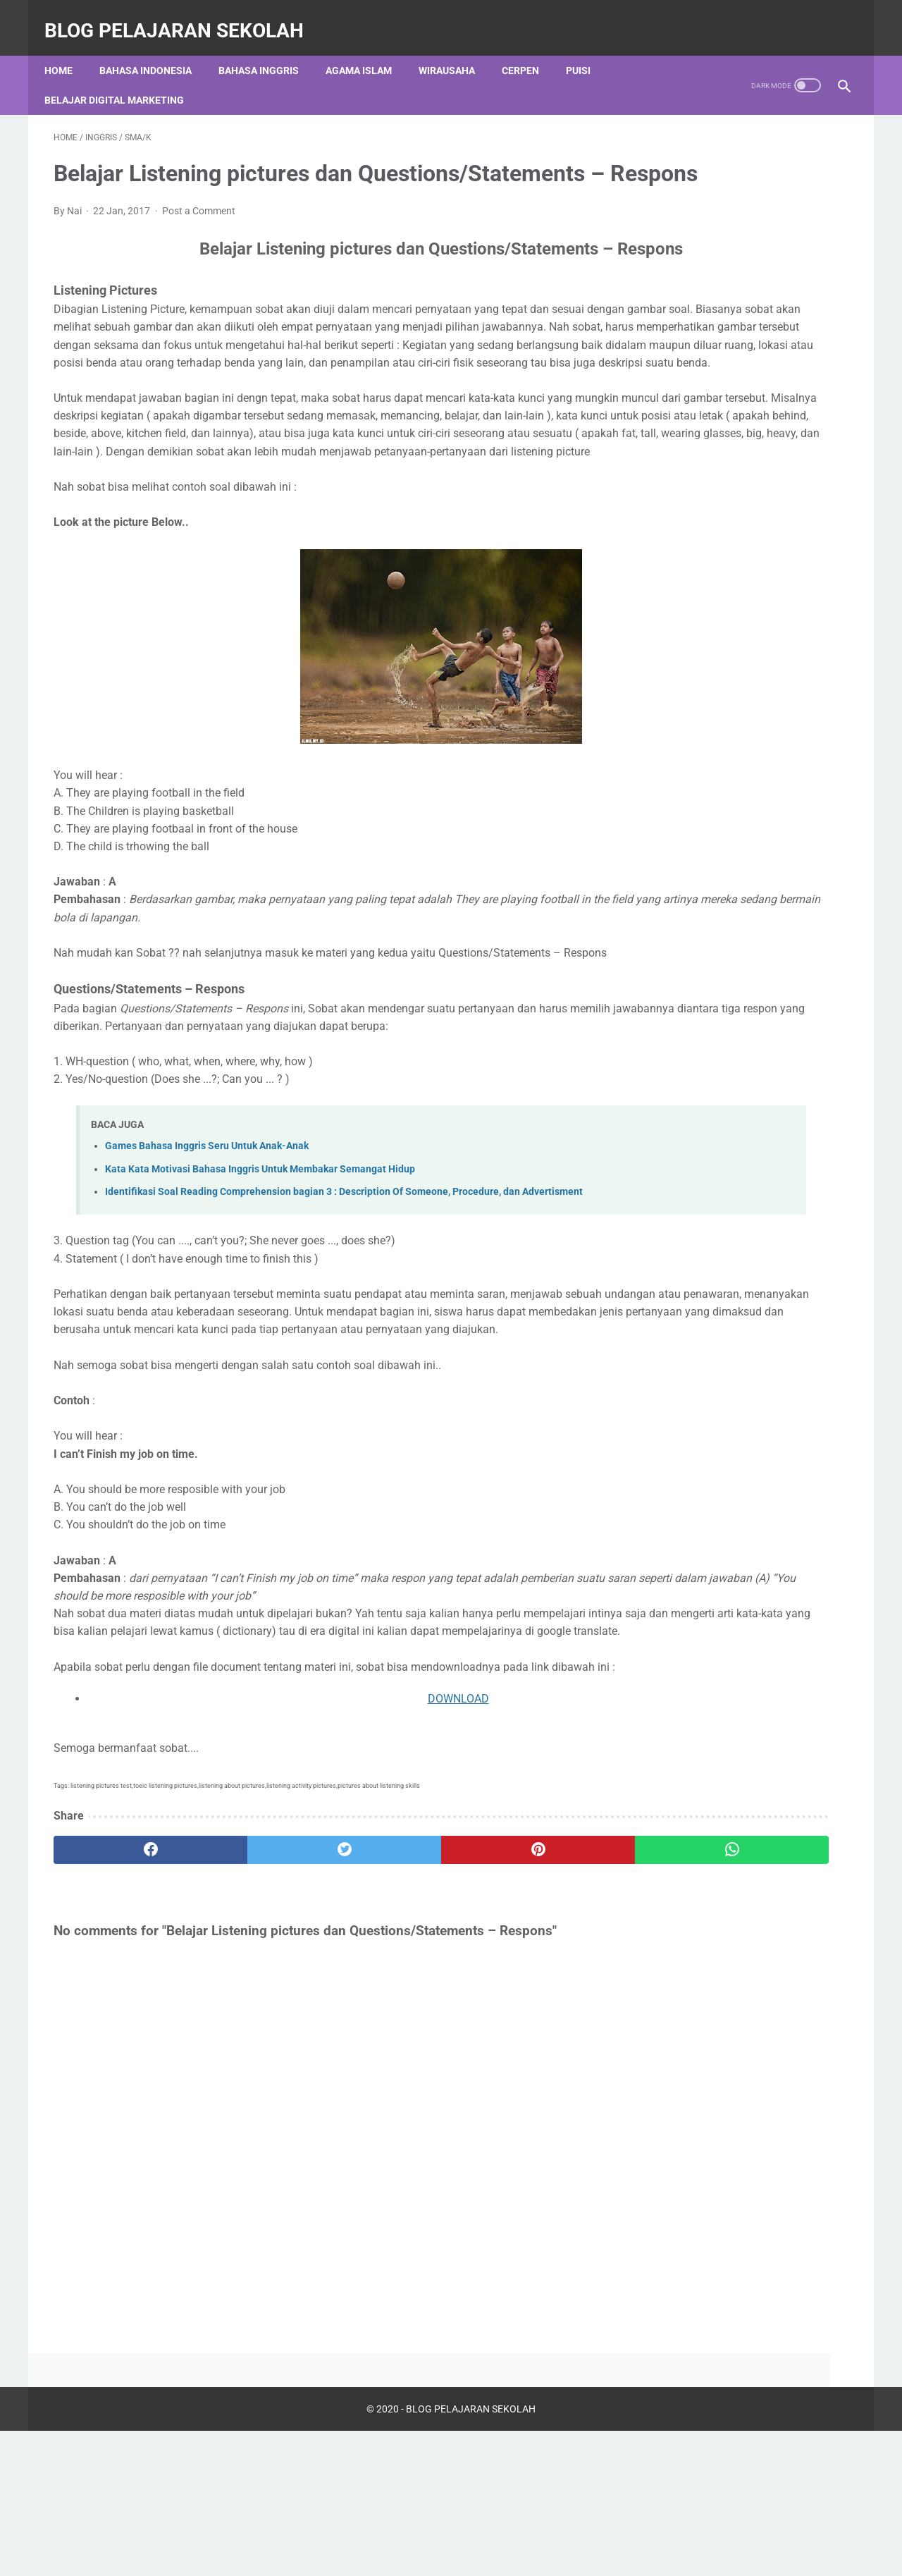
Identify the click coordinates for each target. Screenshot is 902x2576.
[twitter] (253, 2048)
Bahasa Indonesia (155, 48)
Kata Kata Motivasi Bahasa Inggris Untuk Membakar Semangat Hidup (260, 1298)
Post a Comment (198, 233)
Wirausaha (456, 48)
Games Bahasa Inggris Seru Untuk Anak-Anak (207, 1275)
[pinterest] (386, 2048)
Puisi (587, 48)
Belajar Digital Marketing (123, 78)
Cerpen (529, 48)
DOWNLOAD (337, 1896)
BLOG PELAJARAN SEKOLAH (183, 16)
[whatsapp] (519, 2048)
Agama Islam (368, 48)
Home (68, 48)
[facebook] (120, 2048)
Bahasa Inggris (268, 48)
